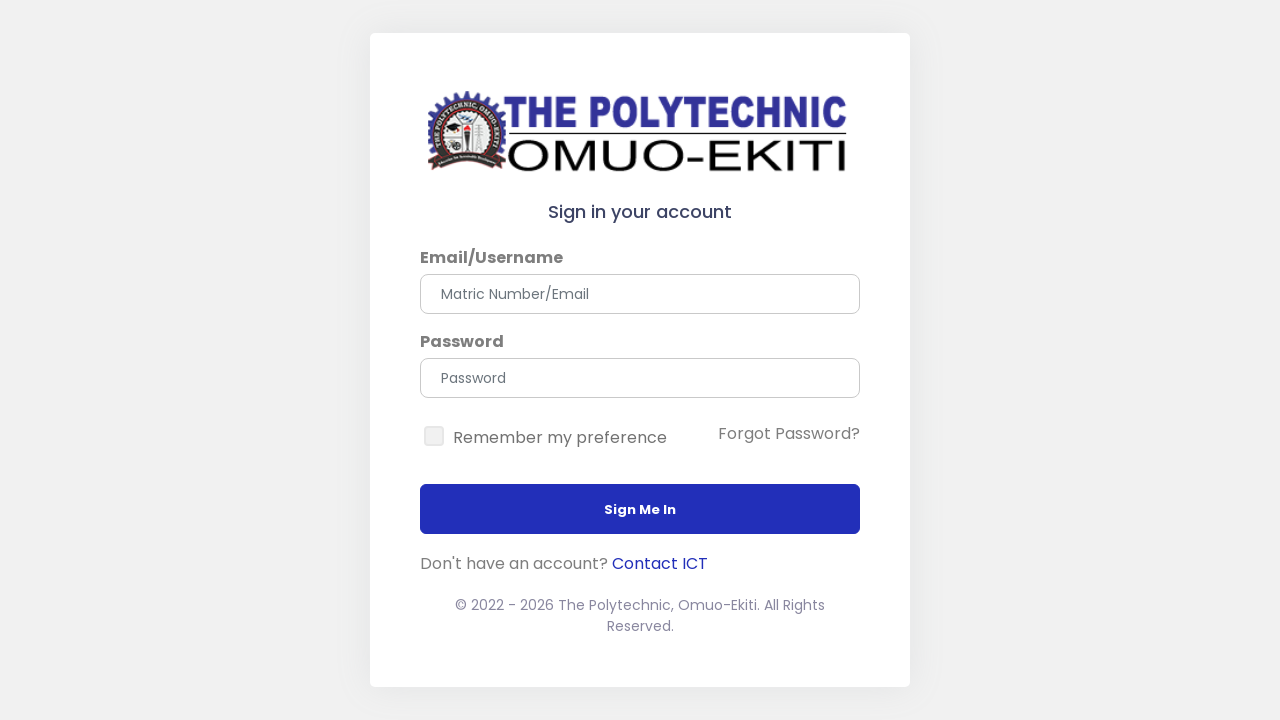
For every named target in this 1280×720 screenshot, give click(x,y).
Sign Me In (640, 509)
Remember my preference (560, 437)
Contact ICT (660, 563)
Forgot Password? (789, 433)
